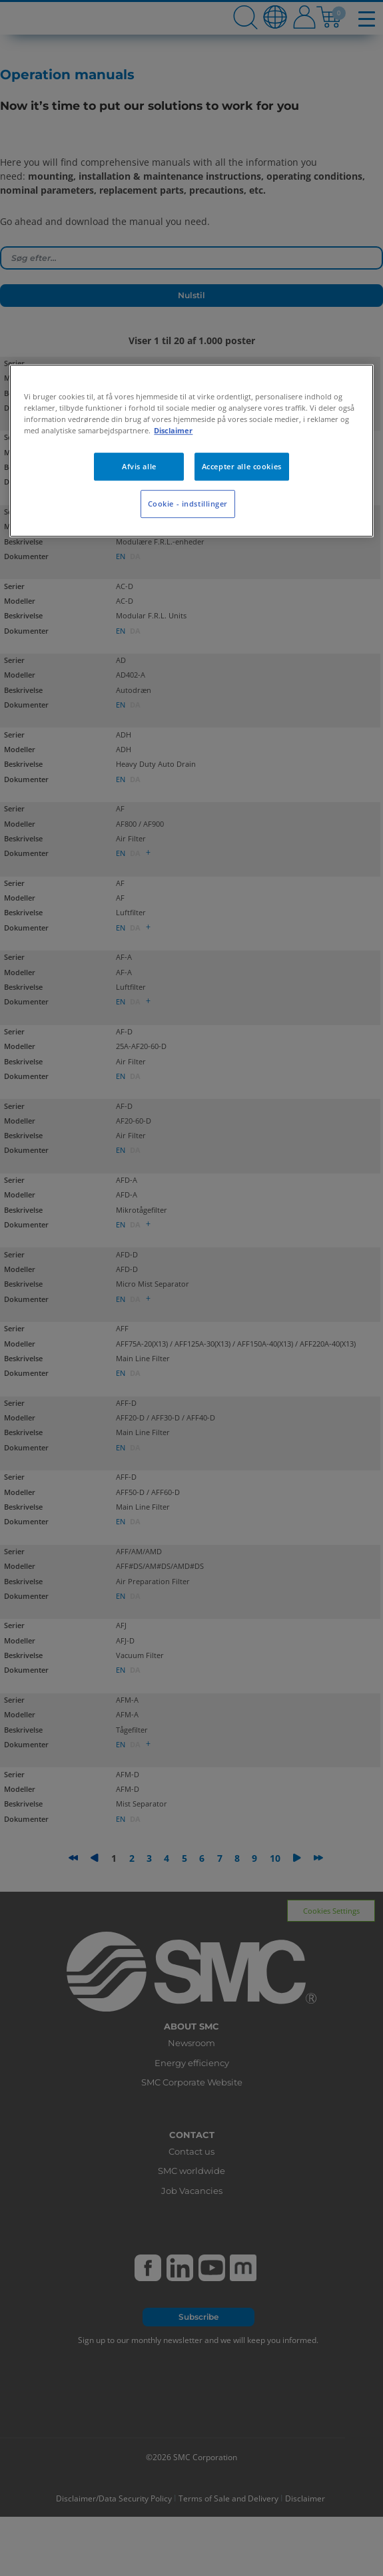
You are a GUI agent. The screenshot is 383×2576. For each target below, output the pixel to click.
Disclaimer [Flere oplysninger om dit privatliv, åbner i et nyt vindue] (173, 430)
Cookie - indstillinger (188, 504)
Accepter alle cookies (242, 466)
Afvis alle (139, 466)
